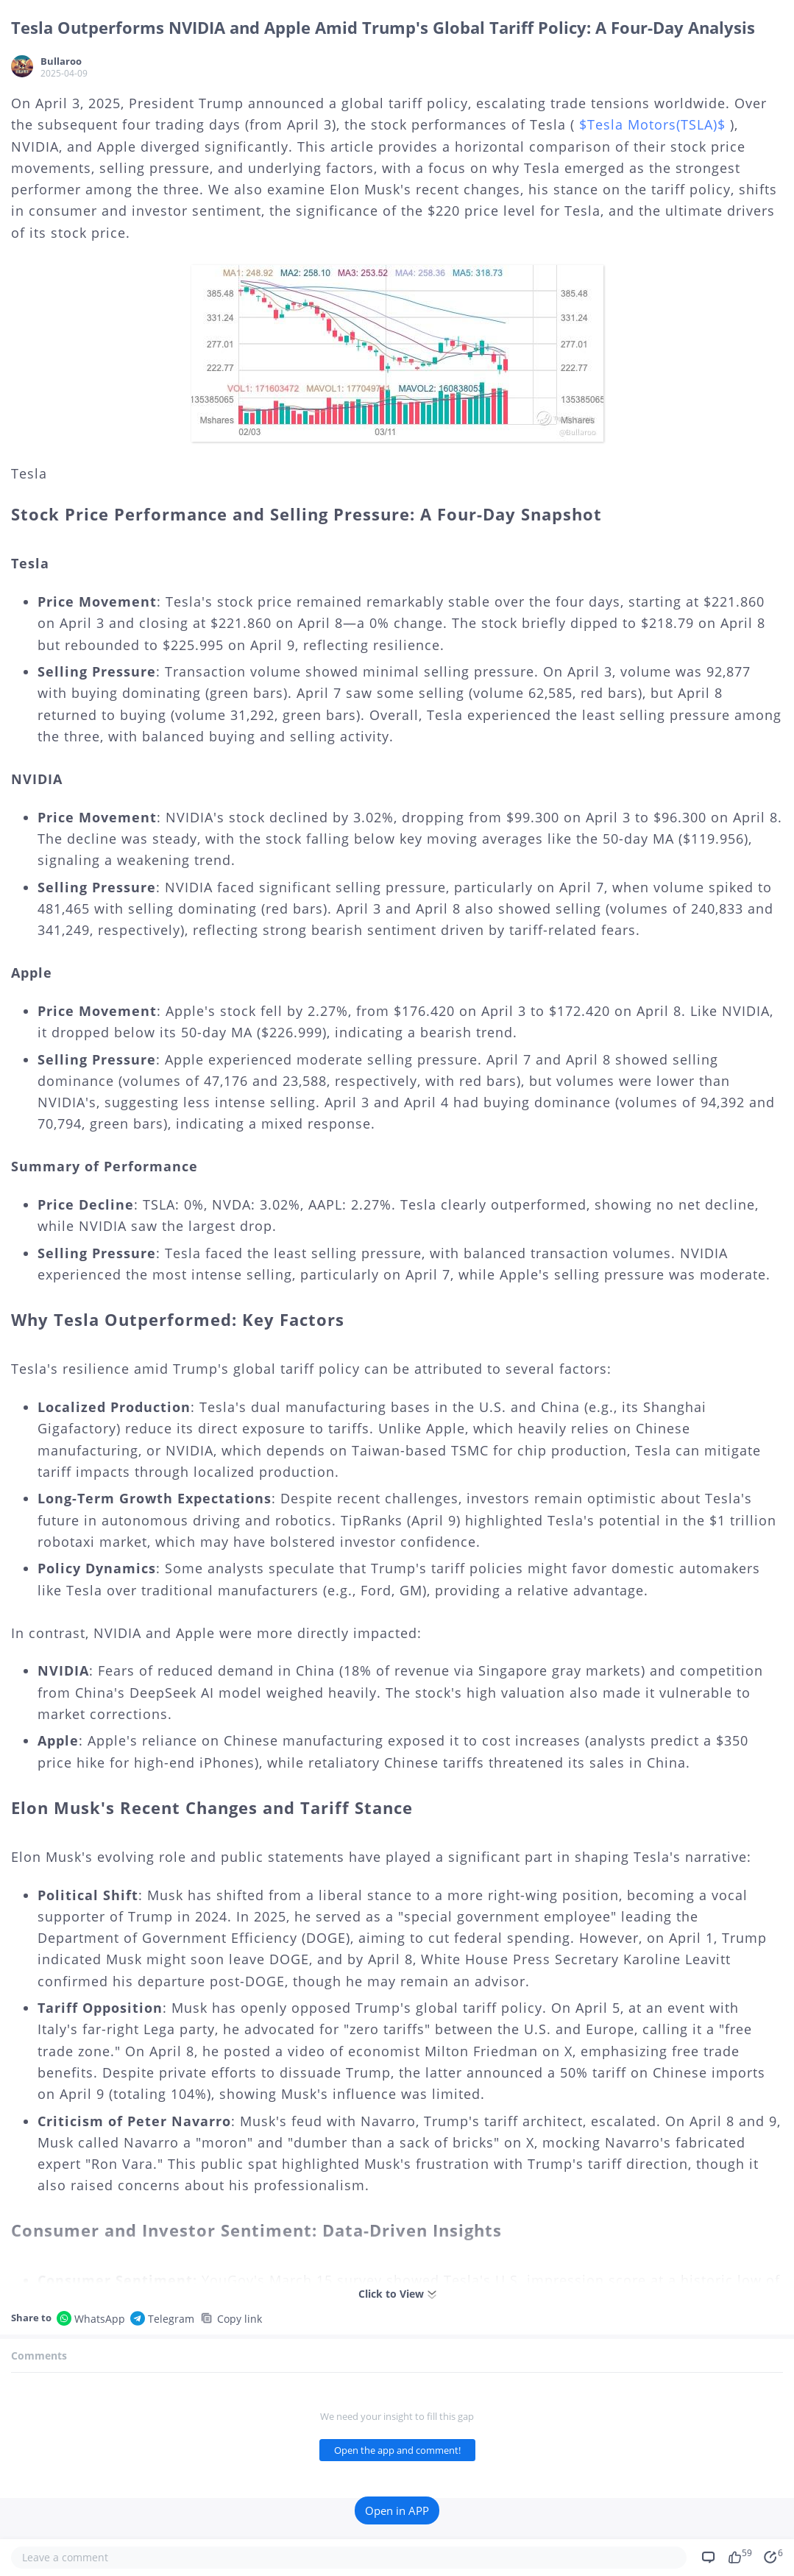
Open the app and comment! (397, 2450)
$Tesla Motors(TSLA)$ (652, 124)
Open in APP (397, 2510)
